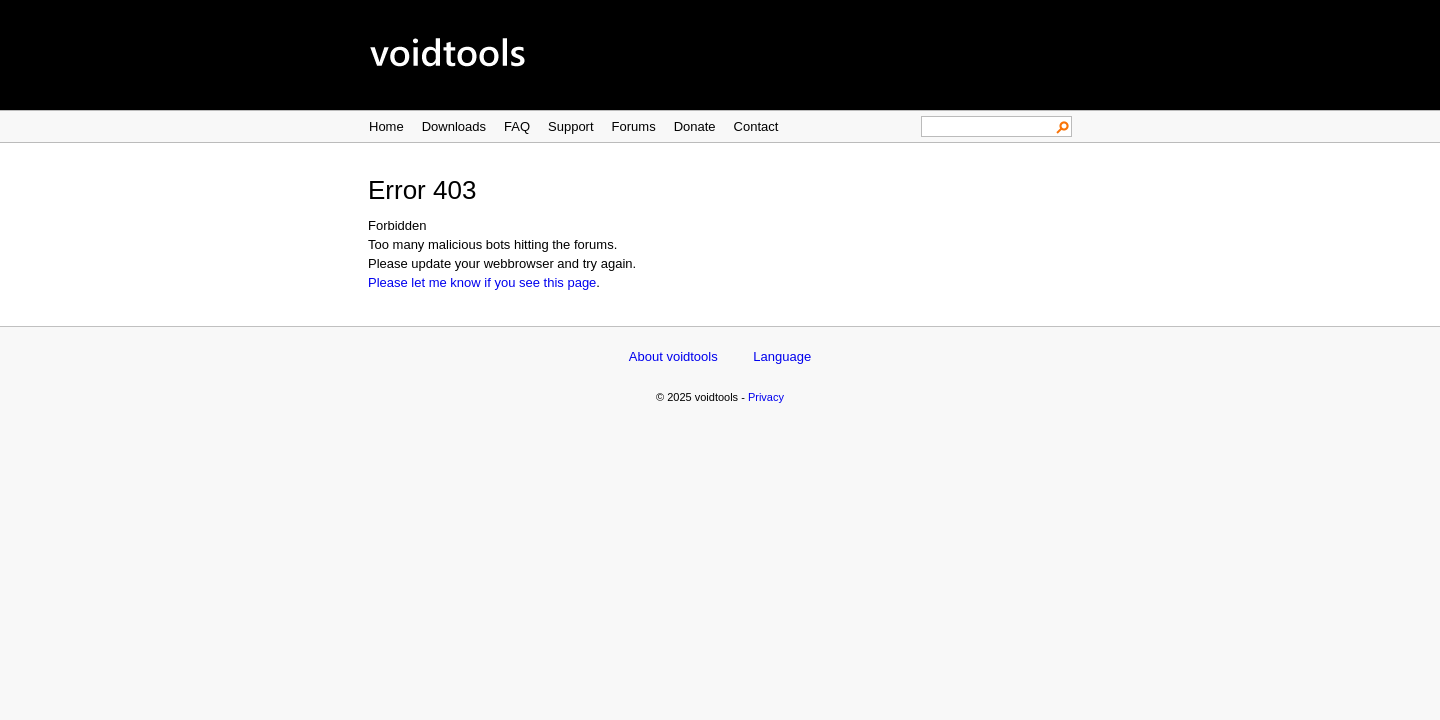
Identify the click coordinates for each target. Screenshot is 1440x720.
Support (571, 126)
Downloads (454, 126)
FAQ (517, 126)
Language (782, 356)
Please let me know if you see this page (482, 282)
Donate (695, 126)
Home (386, 126)
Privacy (766, 397)
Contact (756, 126)
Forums (634, 126)
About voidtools (673, 356)
